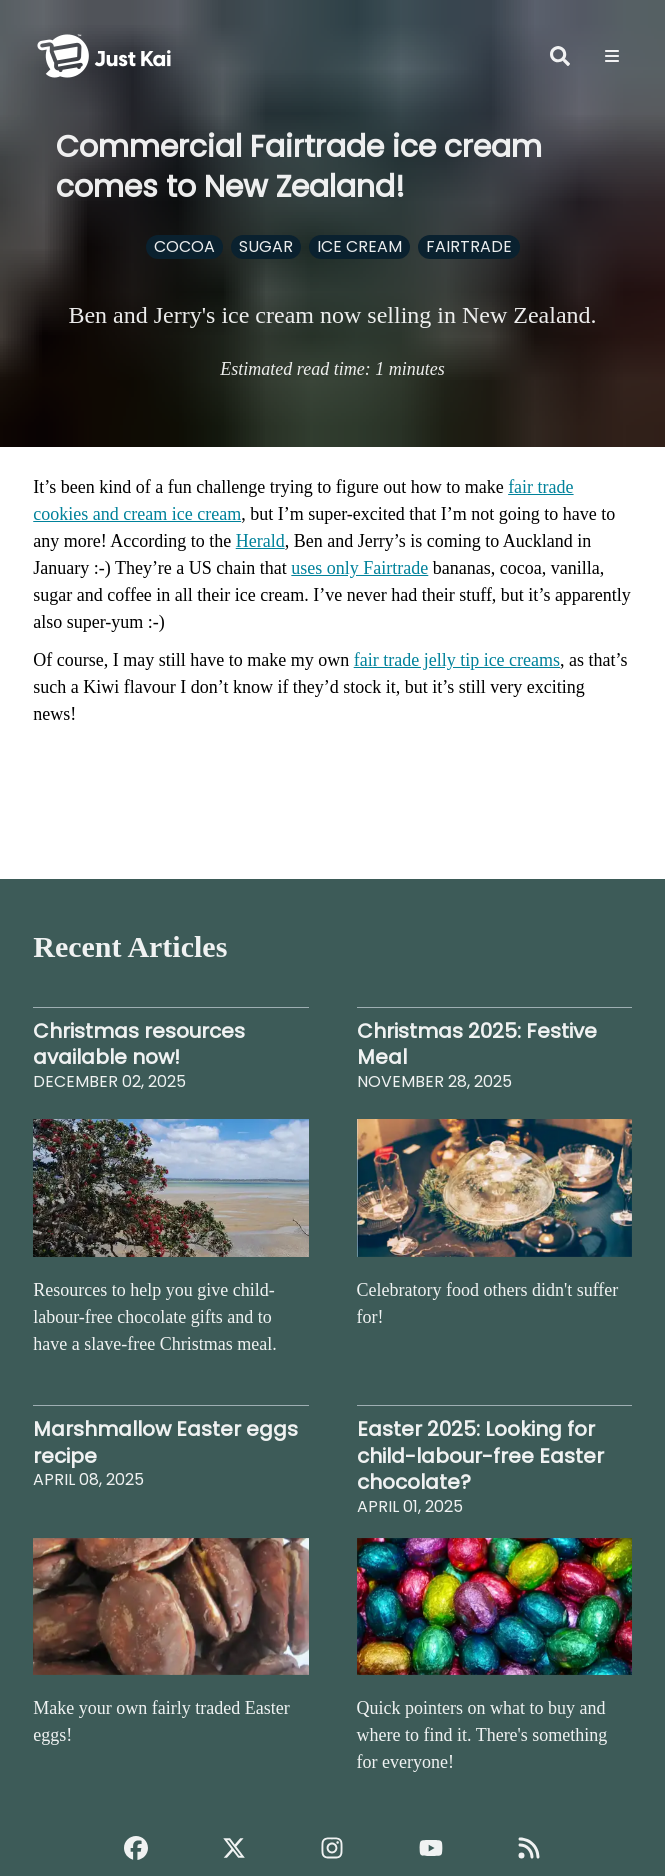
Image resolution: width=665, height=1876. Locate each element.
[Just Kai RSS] (529, 1848)
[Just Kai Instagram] (332, 1848)
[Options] (612, 56)
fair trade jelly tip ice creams (457, 660)
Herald (260, 541)
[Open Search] (560, 56)
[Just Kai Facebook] (136, 1848)
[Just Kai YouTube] (431, 1848)
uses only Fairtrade (359, 568)
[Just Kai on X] (234, 1848)
